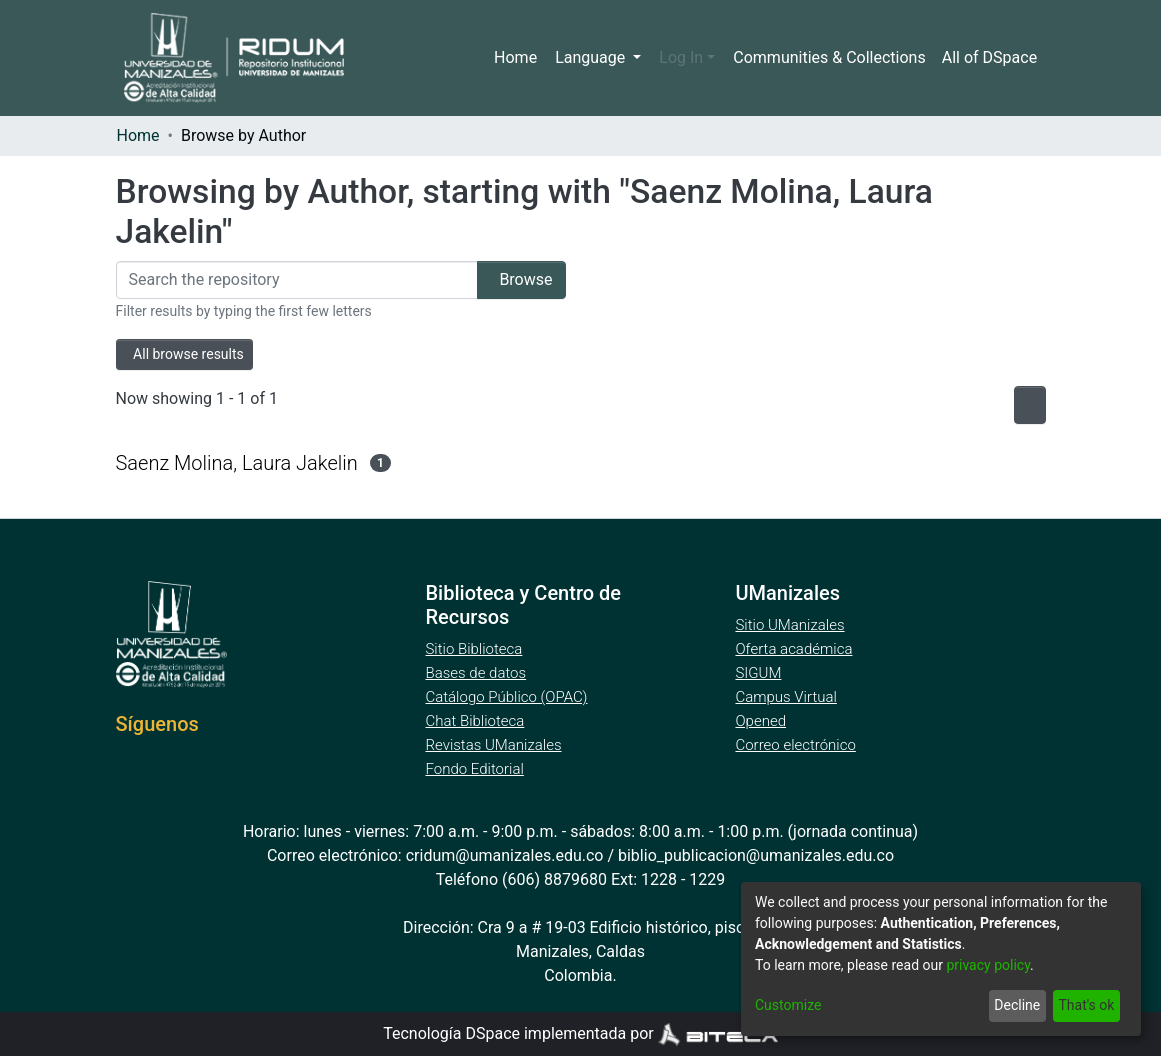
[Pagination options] (1025, 405)
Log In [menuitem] (684, 58)
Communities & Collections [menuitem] (829, 58)
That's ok (1084, 1005)
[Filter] (290, 280)
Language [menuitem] (597, 58)
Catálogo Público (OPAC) (510, 697)
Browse (514, 280)
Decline (1013, 1005)
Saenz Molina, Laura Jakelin (237, 462)
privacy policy (998, 965)
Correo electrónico (797, 745)
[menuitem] (991, 58)
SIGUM (758, 673)
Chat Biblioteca (476, 721)
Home (521, 58)
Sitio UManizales (790, 625)
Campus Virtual (786, 697)
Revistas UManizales (493, 745)
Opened (763, 721)
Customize (787, 1005)
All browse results (192, 354)
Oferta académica (795, 649)
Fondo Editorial (475, 769)
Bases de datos (477, 673)
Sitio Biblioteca (475, 649)
